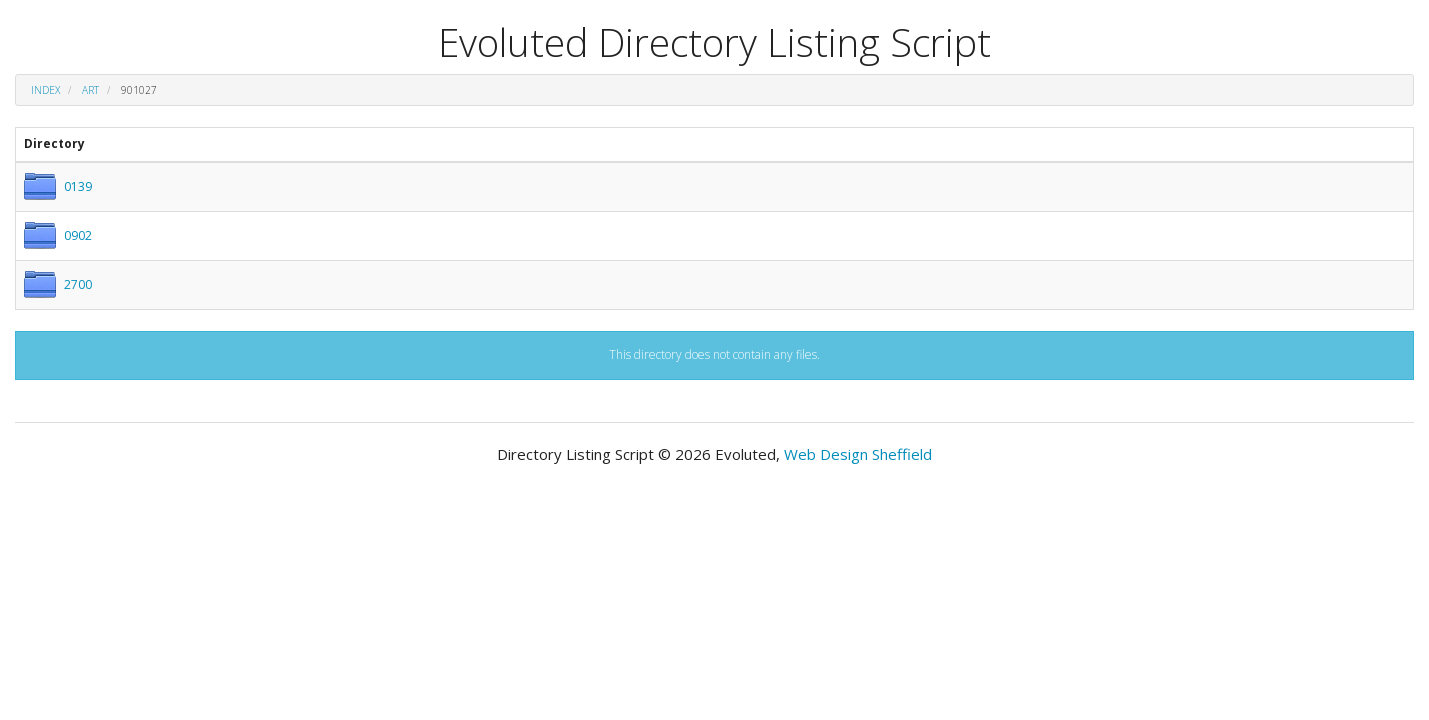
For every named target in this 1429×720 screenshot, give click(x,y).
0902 (78, 235)
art (90, 90)
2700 (78, 284)
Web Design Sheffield (858, 454)
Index (45, 90)
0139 (78, 186)
